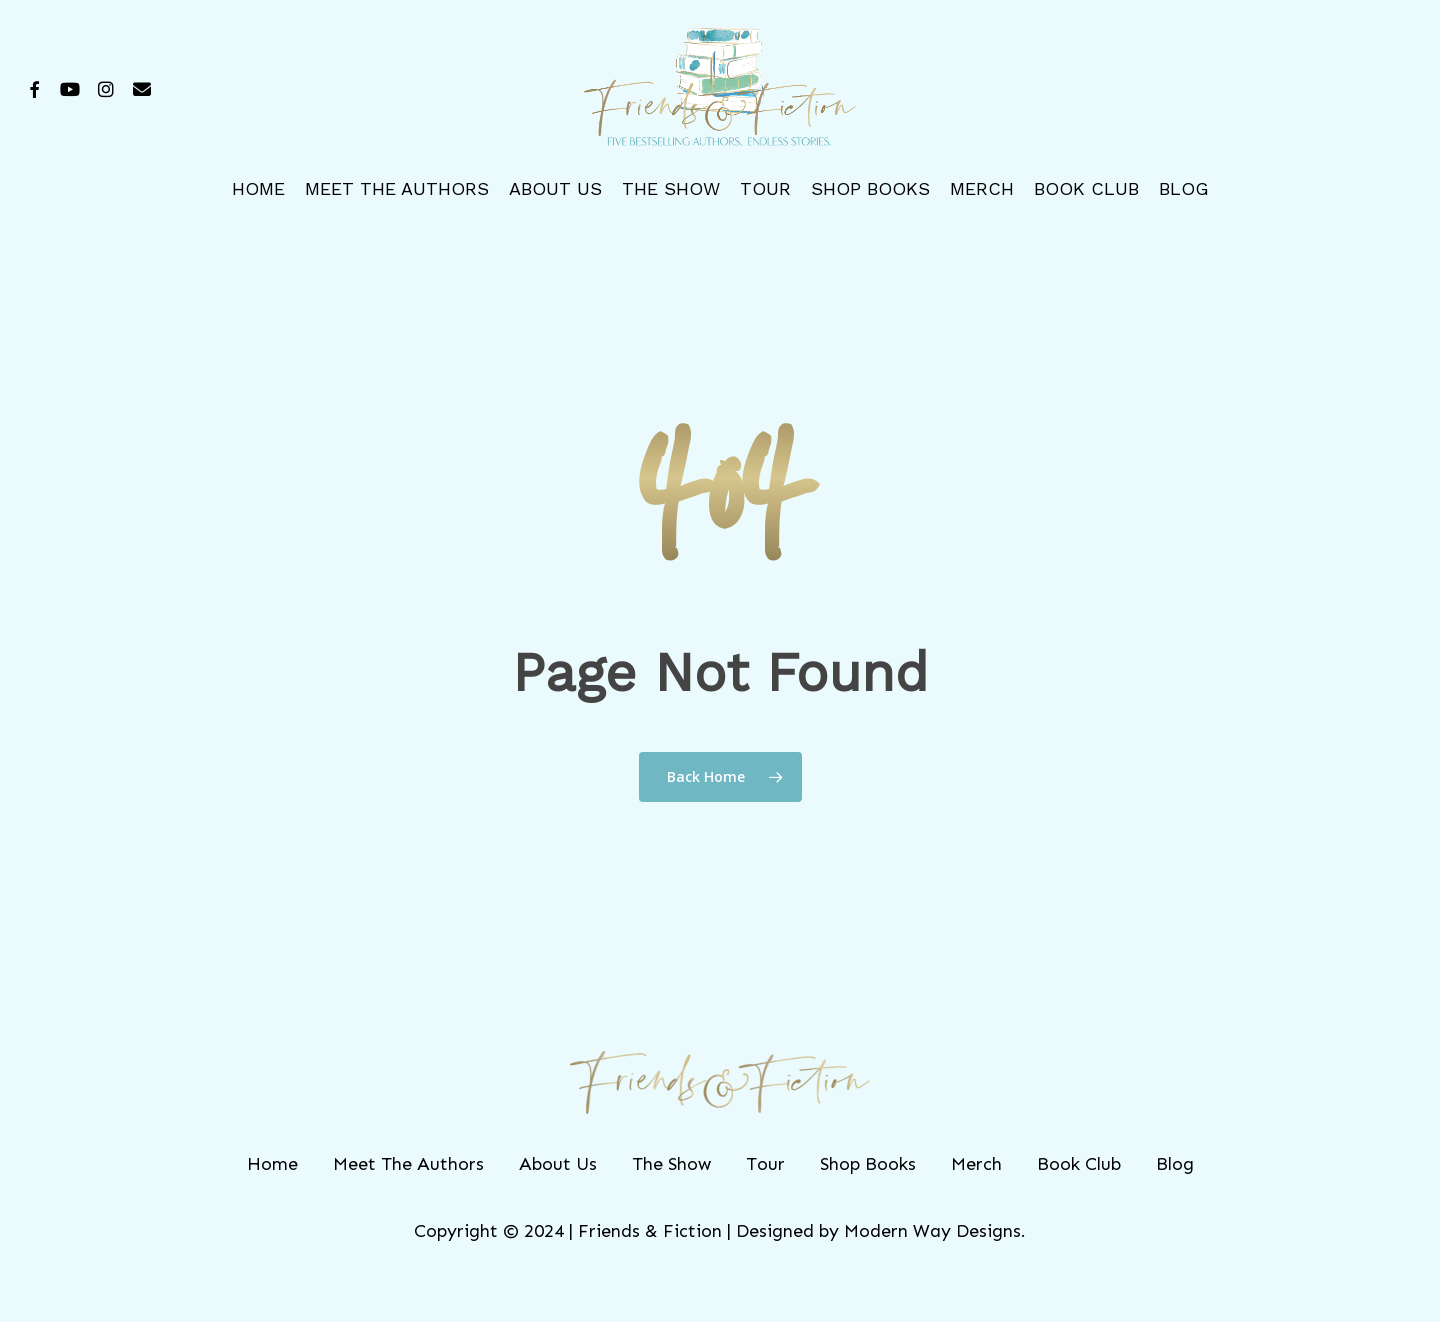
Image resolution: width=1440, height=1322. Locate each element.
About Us (558, 1164)
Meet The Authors (408, 1164)
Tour (765, 1164)
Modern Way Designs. (935, 1231)
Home (272, 1164)
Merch (976, 1164)
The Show (671, 1164)
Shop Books (868, 1164)
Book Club (1079, 1164)
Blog (1175, 1164)
